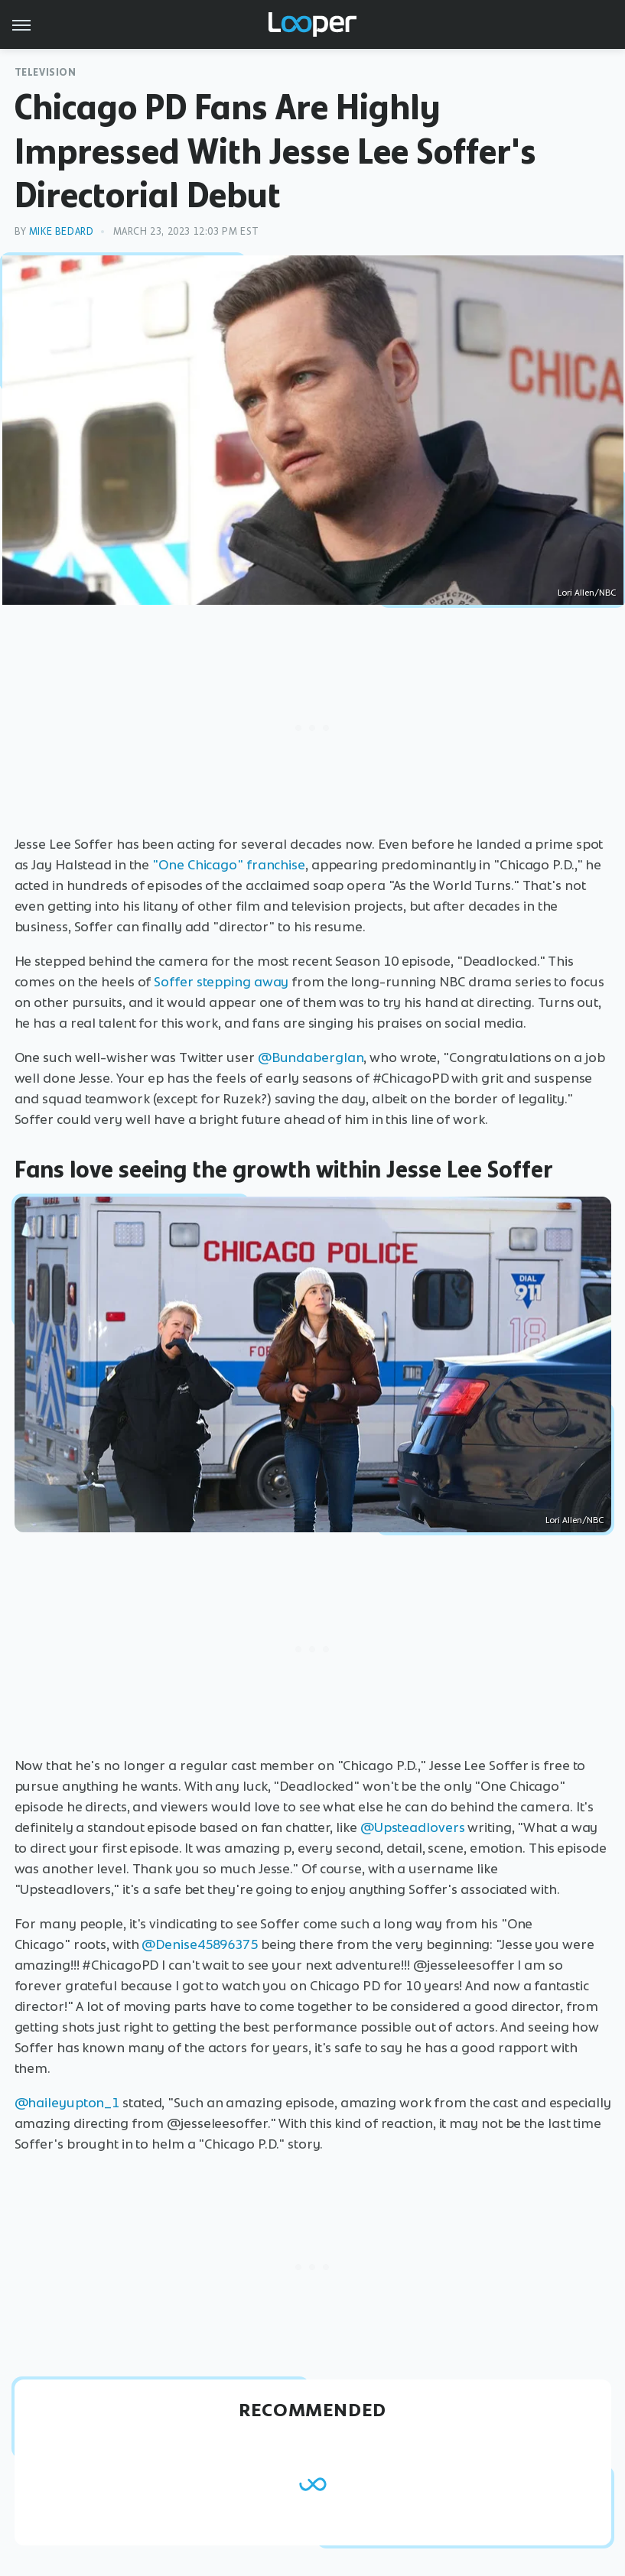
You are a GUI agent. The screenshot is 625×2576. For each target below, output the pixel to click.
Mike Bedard (61, 231)
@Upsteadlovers (412, 1827)
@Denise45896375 (200, 1944)
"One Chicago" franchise (228, 865)
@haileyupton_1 (67, 2103)
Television (45, 72)
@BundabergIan (311, 1057)
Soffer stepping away (221, 982)
